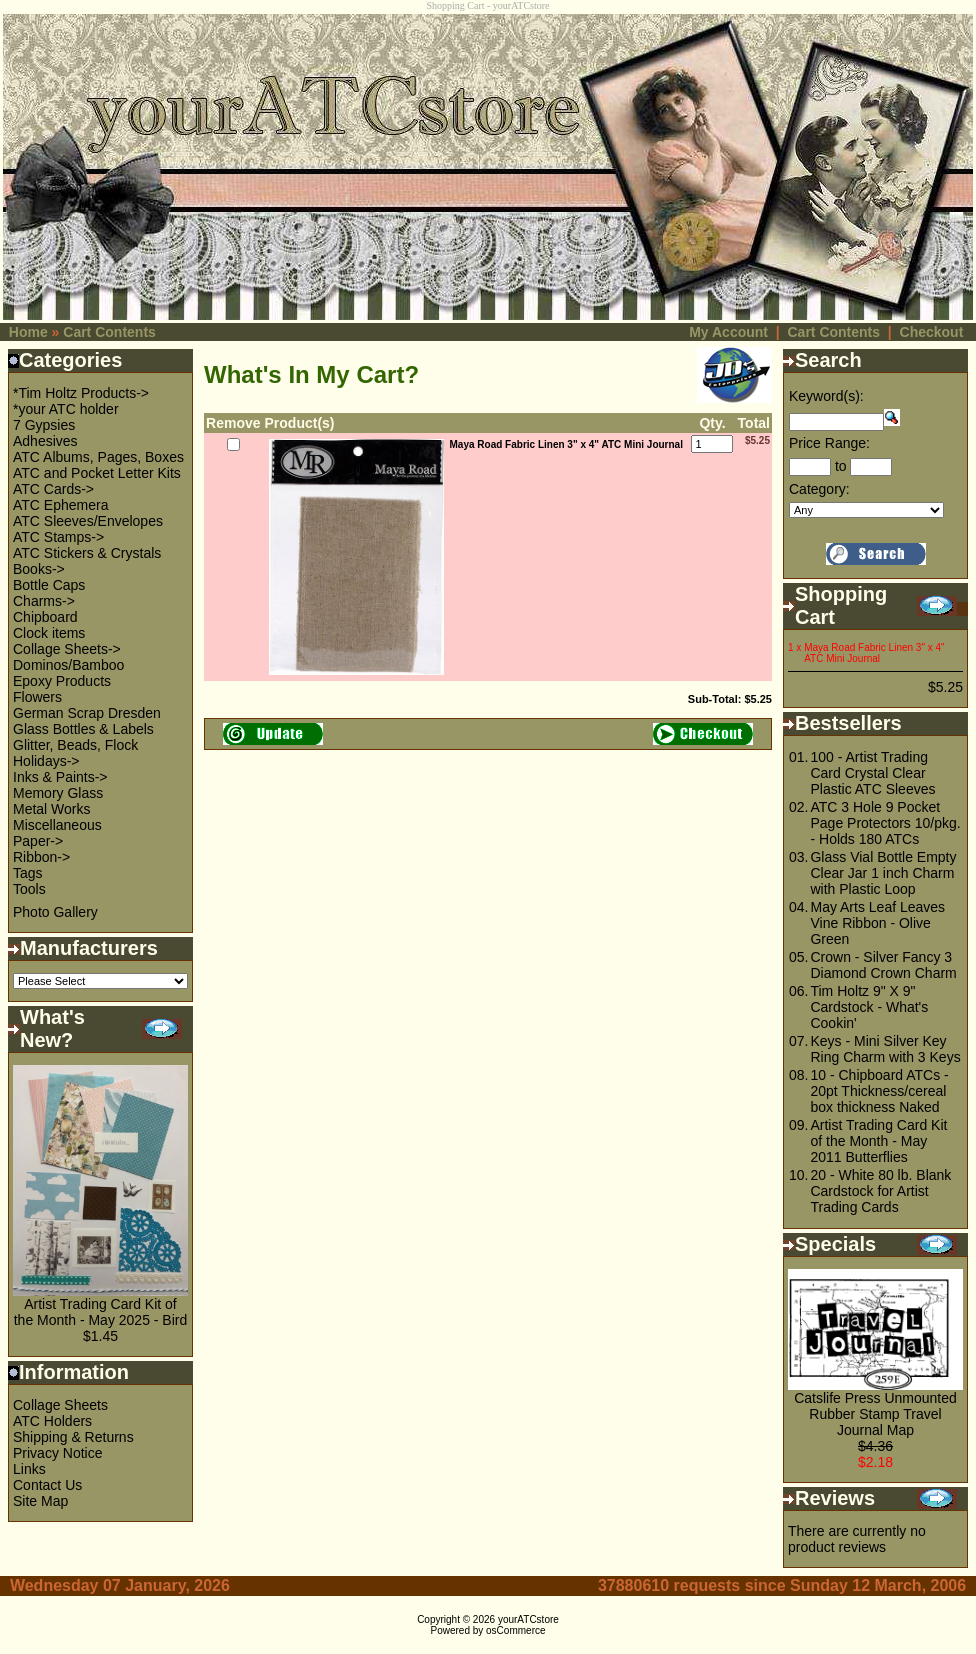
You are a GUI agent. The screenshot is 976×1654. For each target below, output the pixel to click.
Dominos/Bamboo (68, 665)
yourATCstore (528, 1619)
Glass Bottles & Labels (83, 729)
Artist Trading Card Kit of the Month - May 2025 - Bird (101, 1312)
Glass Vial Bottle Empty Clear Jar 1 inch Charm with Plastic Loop (883, 873)
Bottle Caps (49, 585)
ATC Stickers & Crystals (87, 553)
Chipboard (45, 617)
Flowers (37, 697)
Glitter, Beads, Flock (75, 745)
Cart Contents (109, 332)
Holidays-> (46, 761)
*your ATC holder (66, 409)
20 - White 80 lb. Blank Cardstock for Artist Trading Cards (880, 1191)
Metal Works (52, 809)
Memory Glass (58, 793)
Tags (28, 873)
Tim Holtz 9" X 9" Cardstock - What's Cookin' (869, 1007)
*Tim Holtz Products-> (81, 393)
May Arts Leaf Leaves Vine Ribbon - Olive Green (877, 923)
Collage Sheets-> (67, 649)
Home (28, 332)
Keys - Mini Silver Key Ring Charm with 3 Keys (885, 1049)
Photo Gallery (55, 912)
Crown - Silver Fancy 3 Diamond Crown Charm (883, 965)
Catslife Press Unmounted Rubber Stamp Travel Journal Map (875, 1414)
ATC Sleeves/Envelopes (88, 521)
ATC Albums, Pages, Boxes (98, 457)
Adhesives (45, 441)
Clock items (49, 633)
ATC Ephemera (60, 505)
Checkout (932, 332)
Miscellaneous (57, 825)
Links (29, 1469)
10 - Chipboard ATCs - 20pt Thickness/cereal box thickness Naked (879, 1091)
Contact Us (47, 1485)
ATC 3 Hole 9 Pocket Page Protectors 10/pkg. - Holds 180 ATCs (885, 823)
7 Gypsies (44, 425)
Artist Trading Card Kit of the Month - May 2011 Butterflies (878, 1141)
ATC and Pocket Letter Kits (97, 473)
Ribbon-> (41, 857)
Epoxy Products (62, 681)
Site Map (40, 1501)
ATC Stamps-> (58, 537)
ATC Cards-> (53, 489)
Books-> (39, 569)
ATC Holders (52, 1421)
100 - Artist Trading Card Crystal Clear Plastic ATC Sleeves (872, 773)
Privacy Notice (57, 1453)
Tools (29, 889)
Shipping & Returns (73, 1437)
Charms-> (44, 601)
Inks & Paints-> (60, 777)
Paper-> (38, 841)
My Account (728, 332)
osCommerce (515, 1630)
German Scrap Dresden (87, 713)
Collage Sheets (60, 1405)
